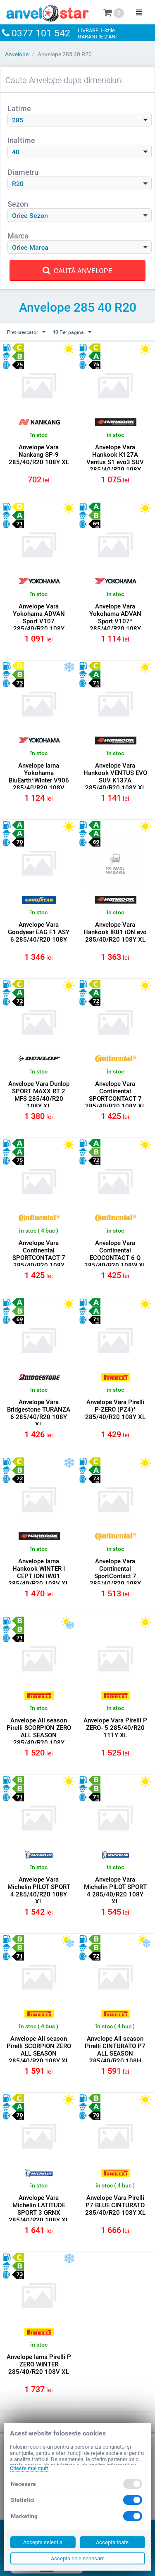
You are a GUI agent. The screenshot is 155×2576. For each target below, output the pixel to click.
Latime (19, 108)
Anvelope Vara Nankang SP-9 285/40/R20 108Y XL (39, 455)
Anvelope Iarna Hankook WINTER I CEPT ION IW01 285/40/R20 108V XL (38, 1572)
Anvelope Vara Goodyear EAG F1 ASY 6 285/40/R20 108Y (38, 932)
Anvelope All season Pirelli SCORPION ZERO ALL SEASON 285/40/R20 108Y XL (39, 2050)
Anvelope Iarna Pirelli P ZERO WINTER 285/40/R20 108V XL (39, 2364)
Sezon (17, 204)
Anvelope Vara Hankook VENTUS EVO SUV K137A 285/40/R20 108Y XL (115, 777)
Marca (18, 235)
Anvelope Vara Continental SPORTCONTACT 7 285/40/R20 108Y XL (115, 1095)
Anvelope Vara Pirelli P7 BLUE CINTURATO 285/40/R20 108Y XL (115, 2205)
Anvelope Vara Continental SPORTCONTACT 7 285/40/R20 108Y (38, 1254)
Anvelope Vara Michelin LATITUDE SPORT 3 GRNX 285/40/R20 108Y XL (39, 2209)
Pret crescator (26, 332)
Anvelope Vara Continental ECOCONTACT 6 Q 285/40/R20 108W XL (115, 1254)
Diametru (22, 172)
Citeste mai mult (29, 2468)
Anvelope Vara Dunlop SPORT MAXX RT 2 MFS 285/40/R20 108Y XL (38, 1095)
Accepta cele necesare (78, 2558)
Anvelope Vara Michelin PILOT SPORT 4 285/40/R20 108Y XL (38, 1891)
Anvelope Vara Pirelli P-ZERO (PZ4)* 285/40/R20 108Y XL (115, 1409)
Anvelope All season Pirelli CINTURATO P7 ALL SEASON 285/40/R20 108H (115, 2050)
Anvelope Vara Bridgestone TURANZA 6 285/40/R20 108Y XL (38, 1413)
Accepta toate (112, 2542)
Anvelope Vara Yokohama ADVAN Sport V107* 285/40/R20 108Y (115, 617)
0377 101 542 (41, 33)
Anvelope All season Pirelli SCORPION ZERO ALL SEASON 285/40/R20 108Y (39, 1731)
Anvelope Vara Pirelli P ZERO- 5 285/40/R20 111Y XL (115, 1728)
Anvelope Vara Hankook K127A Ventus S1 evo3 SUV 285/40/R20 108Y (115, 458)
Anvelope (17, 54)
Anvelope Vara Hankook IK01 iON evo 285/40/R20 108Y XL (115, 932)
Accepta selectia (42, 2542)
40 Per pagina (71, 332)
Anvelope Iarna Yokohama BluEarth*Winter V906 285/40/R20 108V (39, 777)
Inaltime (21, 140)
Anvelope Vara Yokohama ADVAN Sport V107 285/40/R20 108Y (39, 617)
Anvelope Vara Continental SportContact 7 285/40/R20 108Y (115, 1572)
